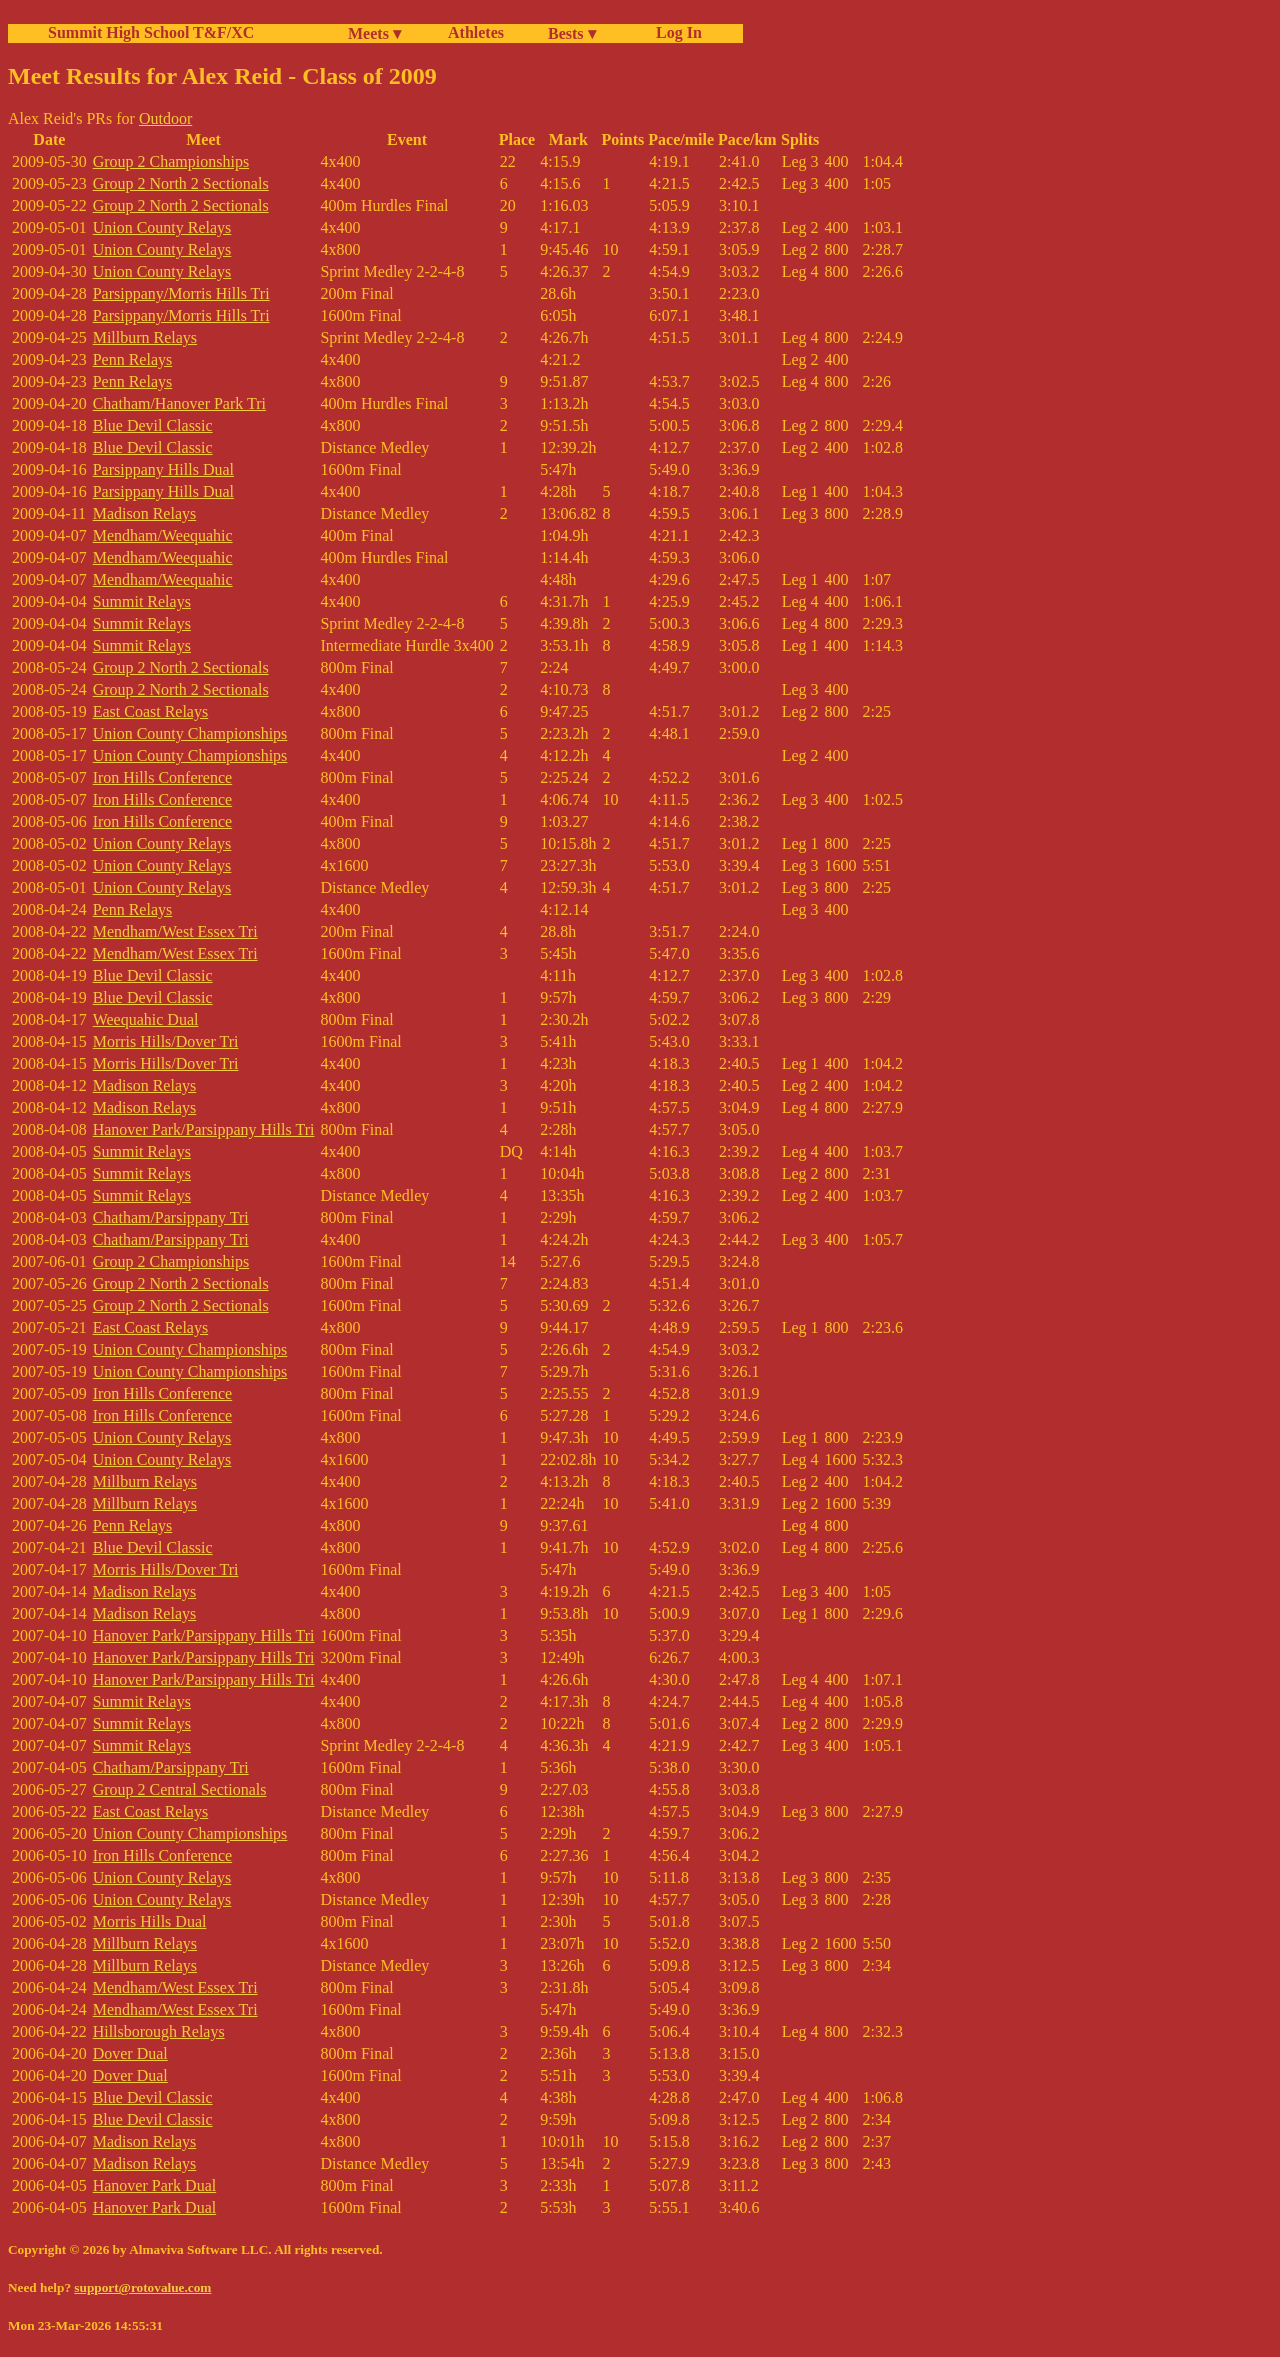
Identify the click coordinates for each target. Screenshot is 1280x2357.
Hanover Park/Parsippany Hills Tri (204, 1129)
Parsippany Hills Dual (163, 469)
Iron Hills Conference (163, 777)
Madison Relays (145, 513)
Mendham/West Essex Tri (175, 931)
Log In (675, 32)
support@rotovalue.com (142, 2287)
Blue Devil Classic (153, 425)
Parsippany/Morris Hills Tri (181, 293)
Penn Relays (133, 359)
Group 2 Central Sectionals (180, 1789)
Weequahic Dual (146, 1019)
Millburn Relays (145, 337)
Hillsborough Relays (159, 2031)
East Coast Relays (151, 711)
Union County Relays (162, 227)
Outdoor (165, 118)
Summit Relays (142, 601)
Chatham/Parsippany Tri (171, 1217)
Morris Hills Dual (150, 1921)
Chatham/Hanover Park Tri (179, 403)
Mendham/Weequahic (163, 535)
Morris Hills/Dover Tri (166, 1041)
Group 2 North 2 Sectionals (181, 183)
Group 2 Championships (171, 161)
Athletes (476, 32)
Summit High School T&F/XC (151, 32)
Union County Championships (190, 733)
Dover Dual (130, 2053)
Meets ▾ (374, 33)
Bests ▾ (572, 33)
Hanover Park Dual (155, 2185)
